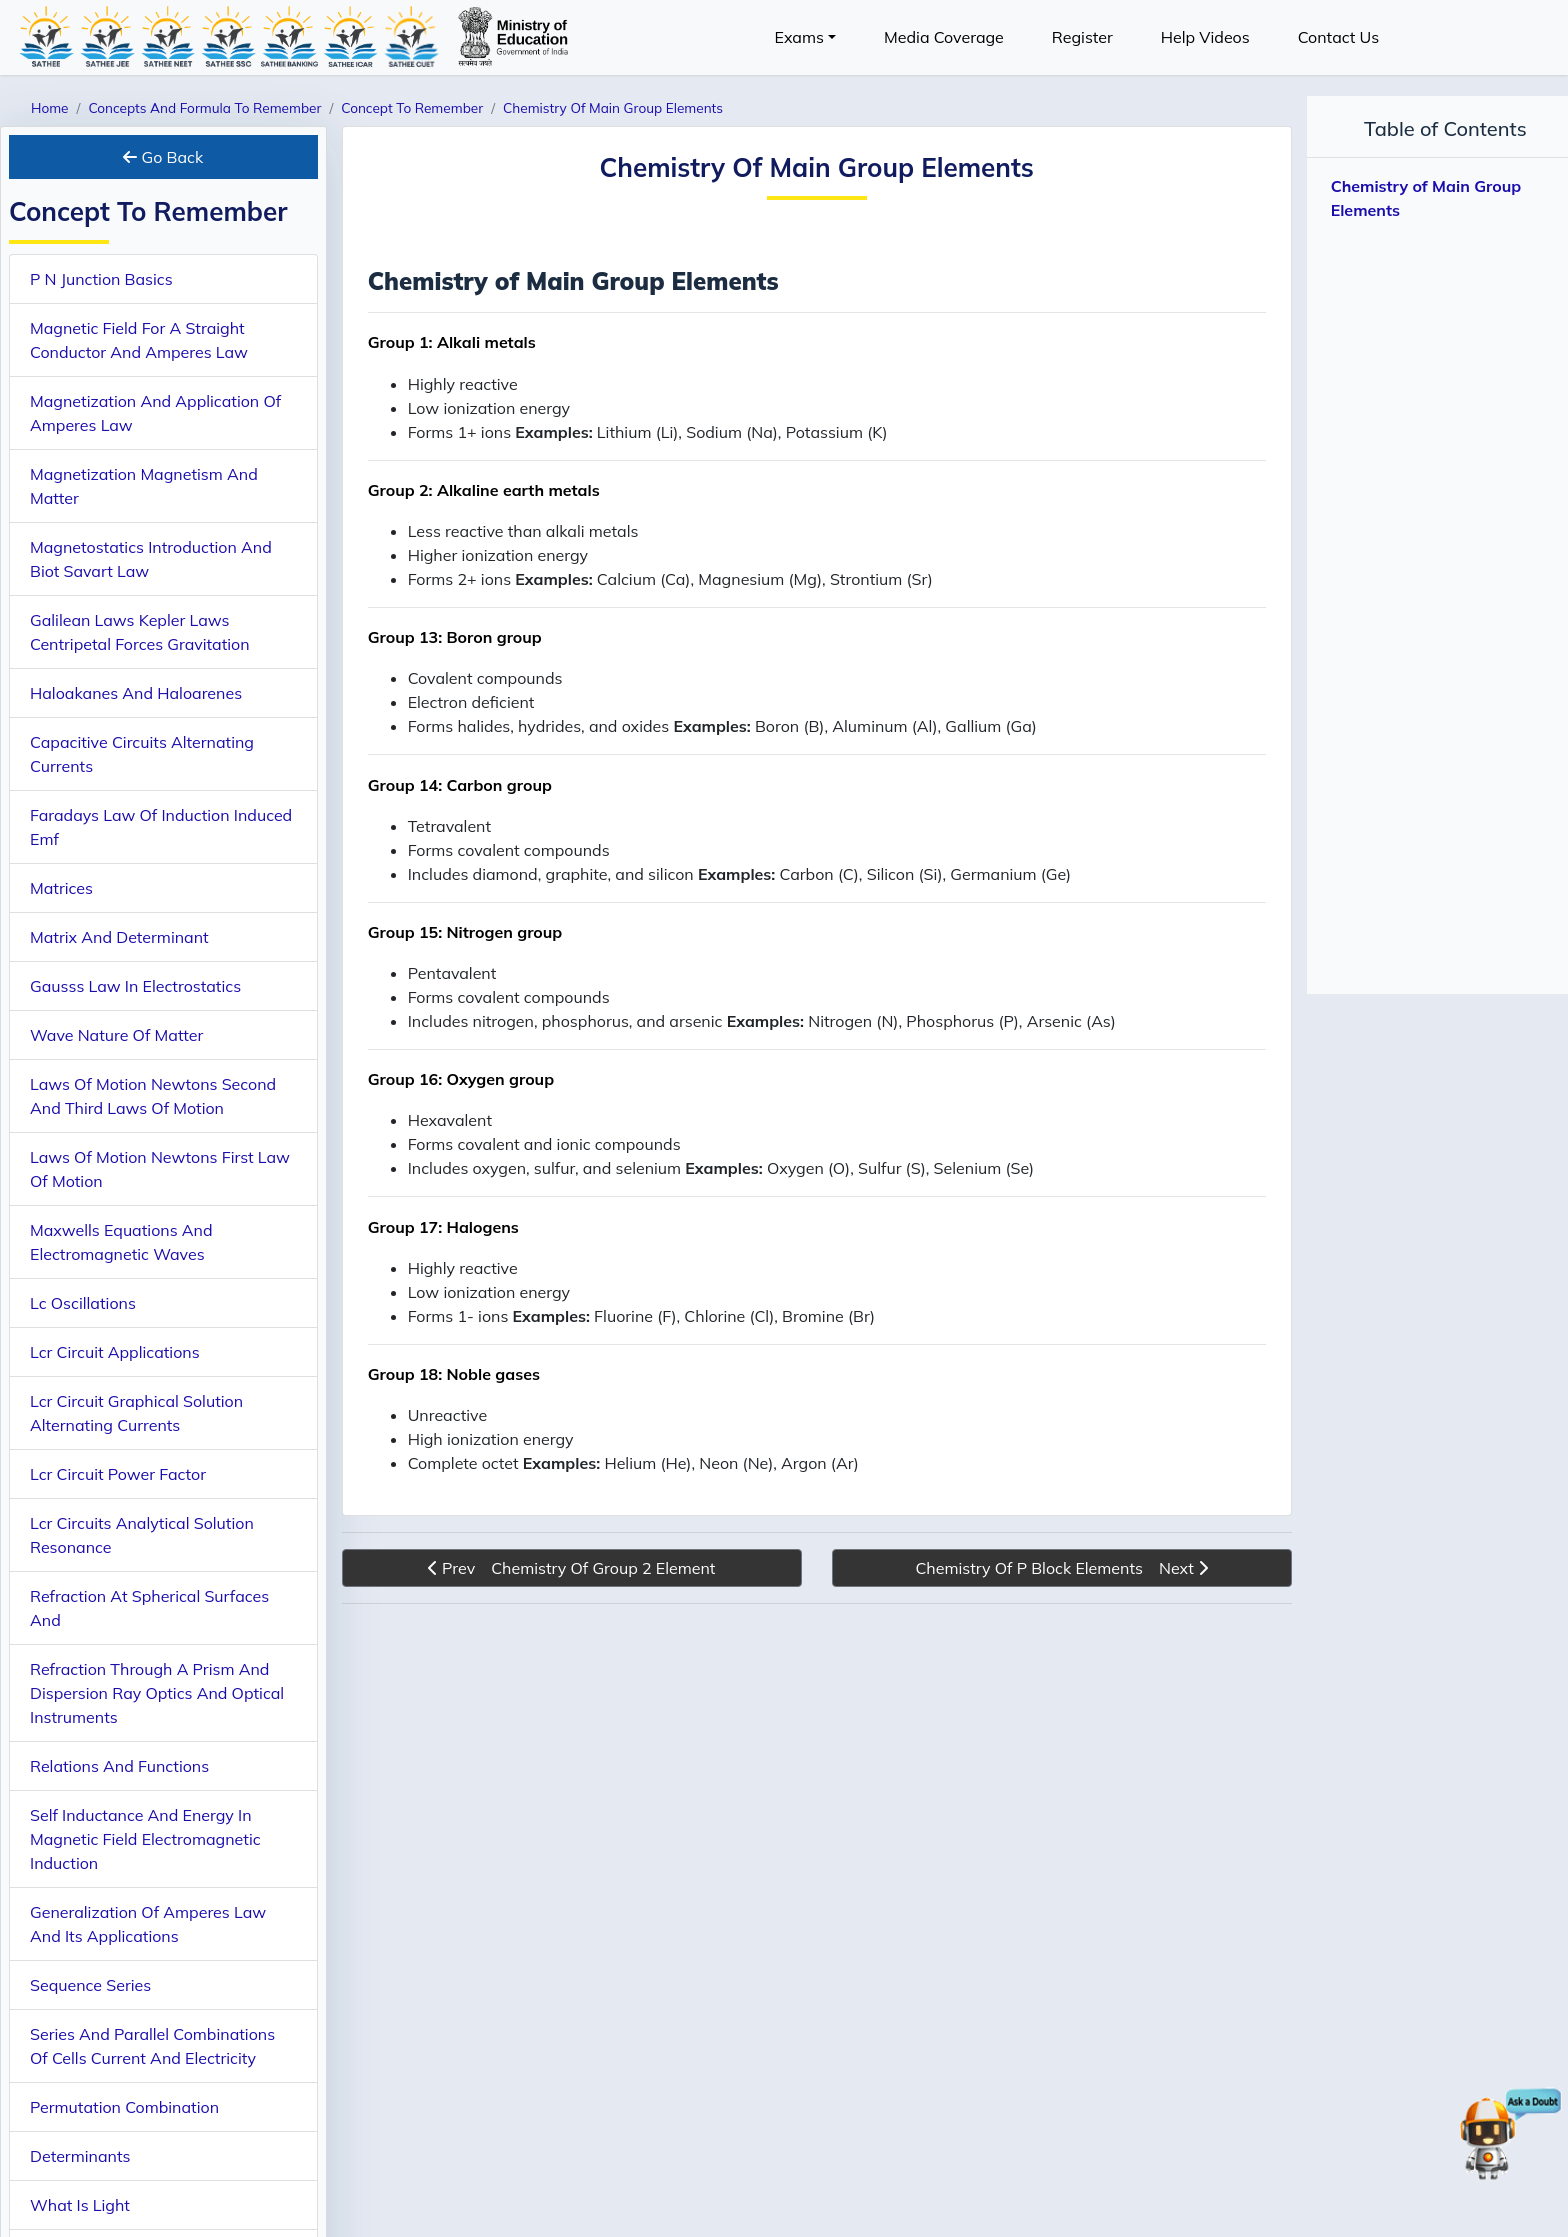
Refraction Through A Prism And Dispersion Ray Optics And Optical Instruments (157, 1693)
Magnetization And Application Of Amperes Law (155, 413)
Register (1082, 37)
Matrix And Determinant (119, 937)
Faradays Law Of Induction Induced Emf (161, 827)
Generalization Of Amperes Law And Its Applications (148, 1924)
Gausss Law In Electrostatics (135, 986)
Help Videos (1205, 37)
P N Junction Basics (101, 279)
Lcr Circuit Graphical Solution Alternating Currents (136, 1413)
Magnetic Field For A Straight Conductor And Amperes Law (139, 340)
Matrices (61, 888)
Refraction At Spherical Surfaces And (149, 1608)
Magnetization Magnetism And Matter (144, 486)
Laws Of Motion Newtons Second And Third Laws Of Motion (153, 1096)
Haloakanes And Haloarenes (136, 693)
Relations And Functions (119, 1766)
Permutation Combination (124, 2107)
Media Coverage (944, 37)
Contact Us (1338, 37)
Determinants (80, 2156)
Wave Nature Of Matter (116, 1035)
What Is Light (80, 2205)
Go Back (163, 157)
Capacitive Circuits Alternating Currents (142, 754)
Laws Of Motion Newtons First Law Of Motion (160, 1169)
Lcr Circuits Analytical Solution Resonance (142, 1535)
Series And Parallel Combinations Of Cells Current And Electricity (152, 2046)
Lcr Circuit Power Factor (118, 1474)
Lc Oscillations (83, 1303)
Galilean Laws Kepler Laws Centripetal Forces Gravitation (140, 632)
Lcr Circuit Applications (115, 1352)
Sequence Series (90, 1985)
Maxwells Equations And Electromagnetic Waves (121, 1242)
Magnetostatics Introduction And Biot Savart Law (151, 559)
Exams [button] (799, 37)
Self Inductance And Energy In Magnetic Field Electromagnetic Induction (145, 1839)
